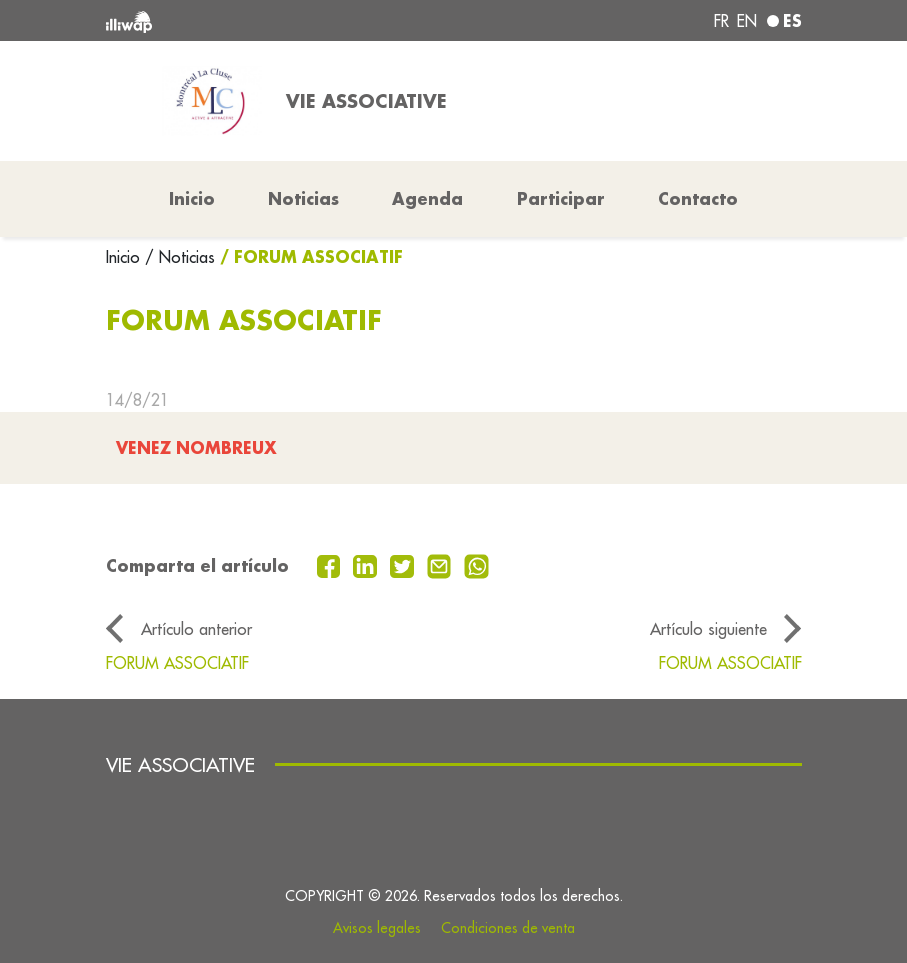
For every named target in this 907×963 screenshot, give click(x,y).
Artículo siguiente (708, 629)
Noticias (303, 198)
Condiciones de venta (508, 928)
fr (721, 21)
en (747, 21)
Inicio (125, 257)
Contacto (698, 198)
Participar (561, 198)
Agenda (427, 198)
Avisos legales (377, 928)
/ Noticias (180, 257)
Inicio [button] (192, 198)
